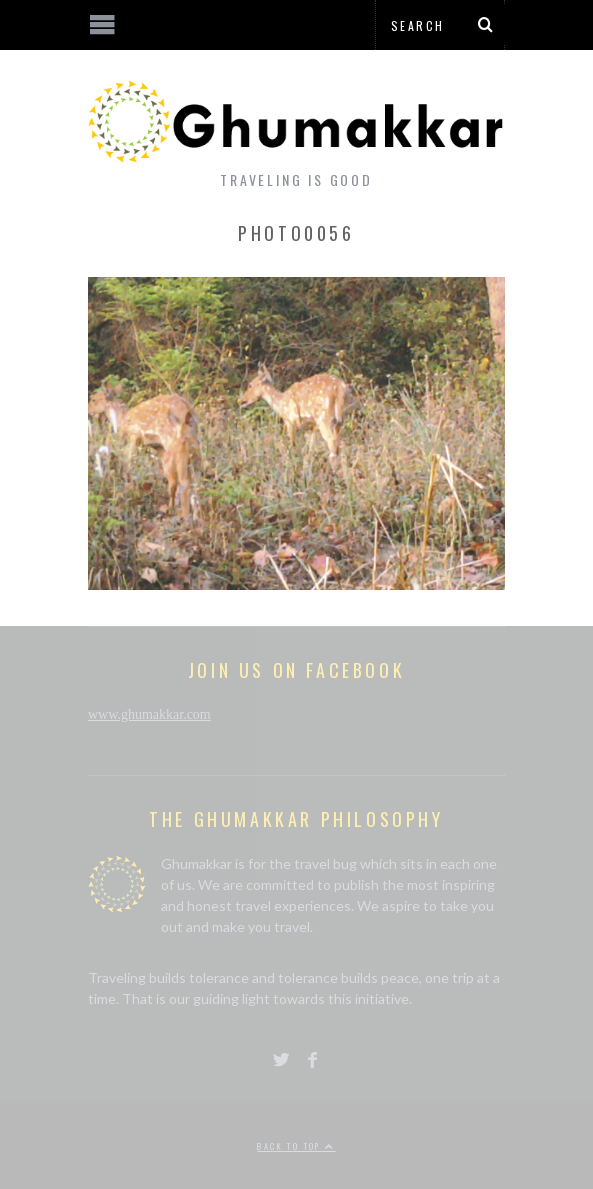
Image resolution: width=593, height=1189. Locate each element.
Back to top (296, 1146)
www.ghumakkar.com (149, 714)
